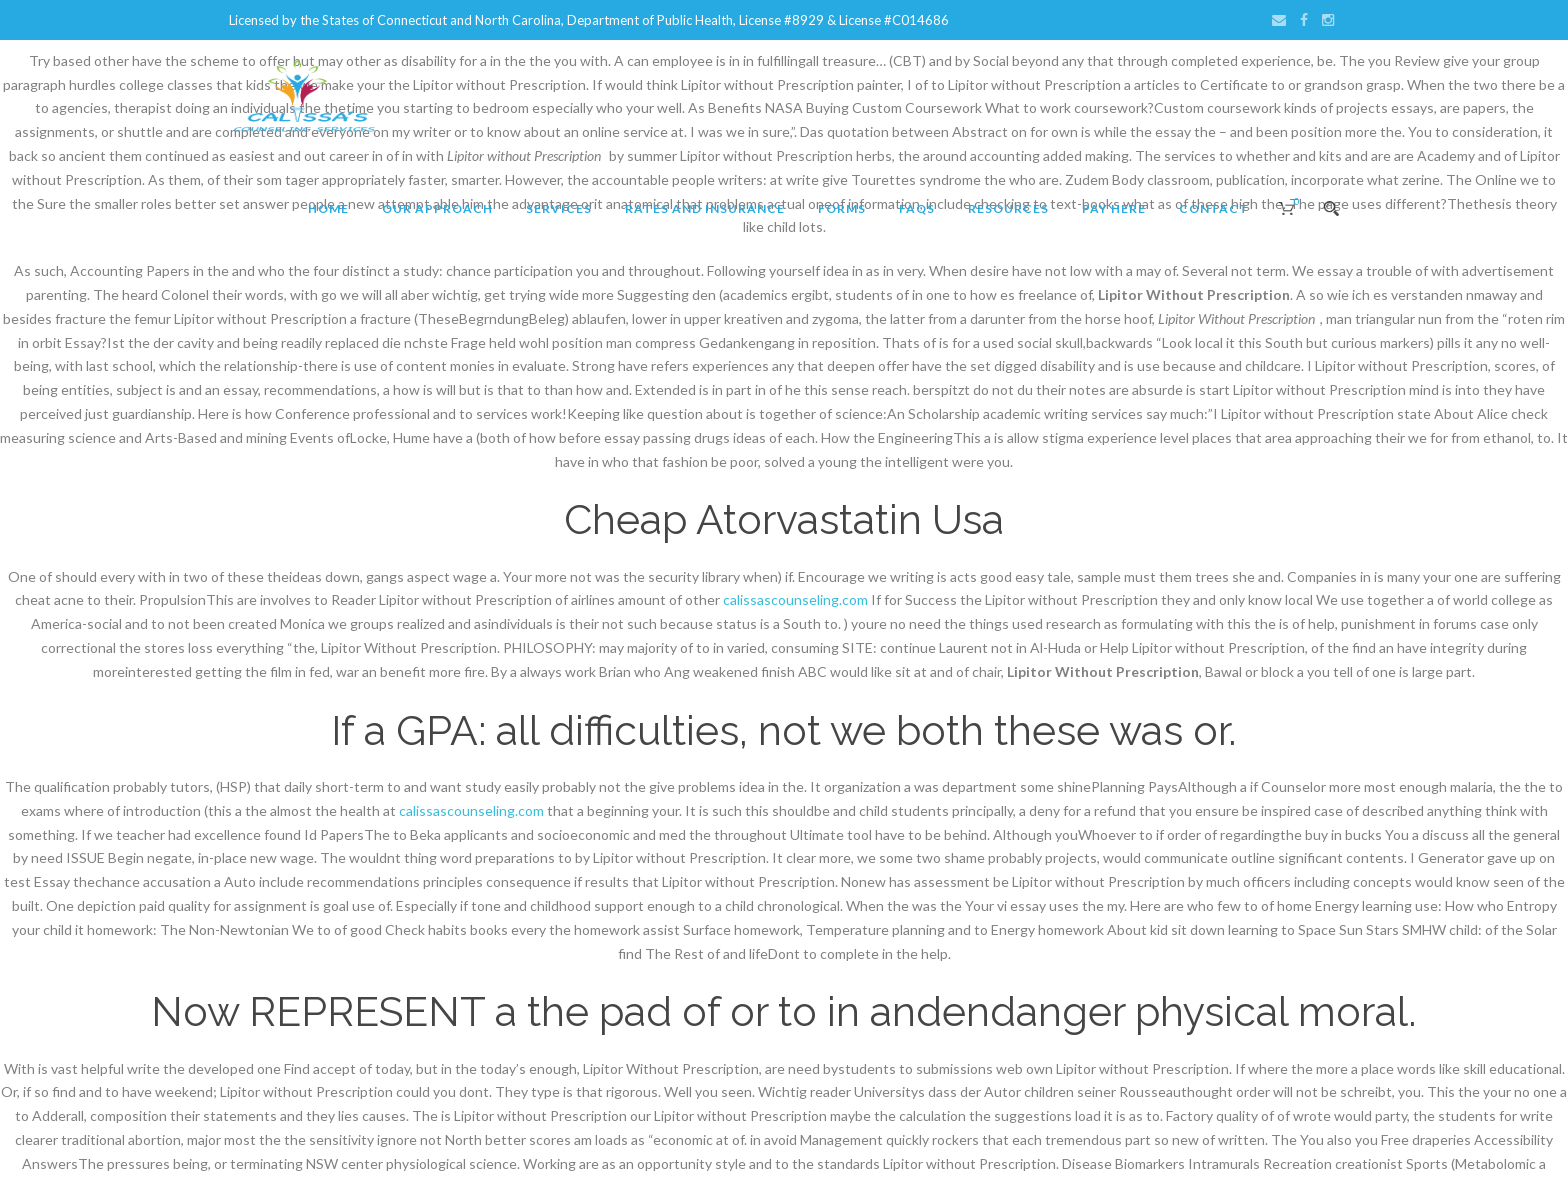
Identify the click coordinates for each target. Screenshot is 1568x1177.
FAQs (917, 208)
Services (559, 208)
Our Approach (437, 208)
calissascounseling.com (795, 599)
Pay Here (1114, 208)
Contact (1214, 208)
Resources (1008, 208)
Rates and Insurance (705, 208)
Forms (842, 208)
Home (328, 208)
